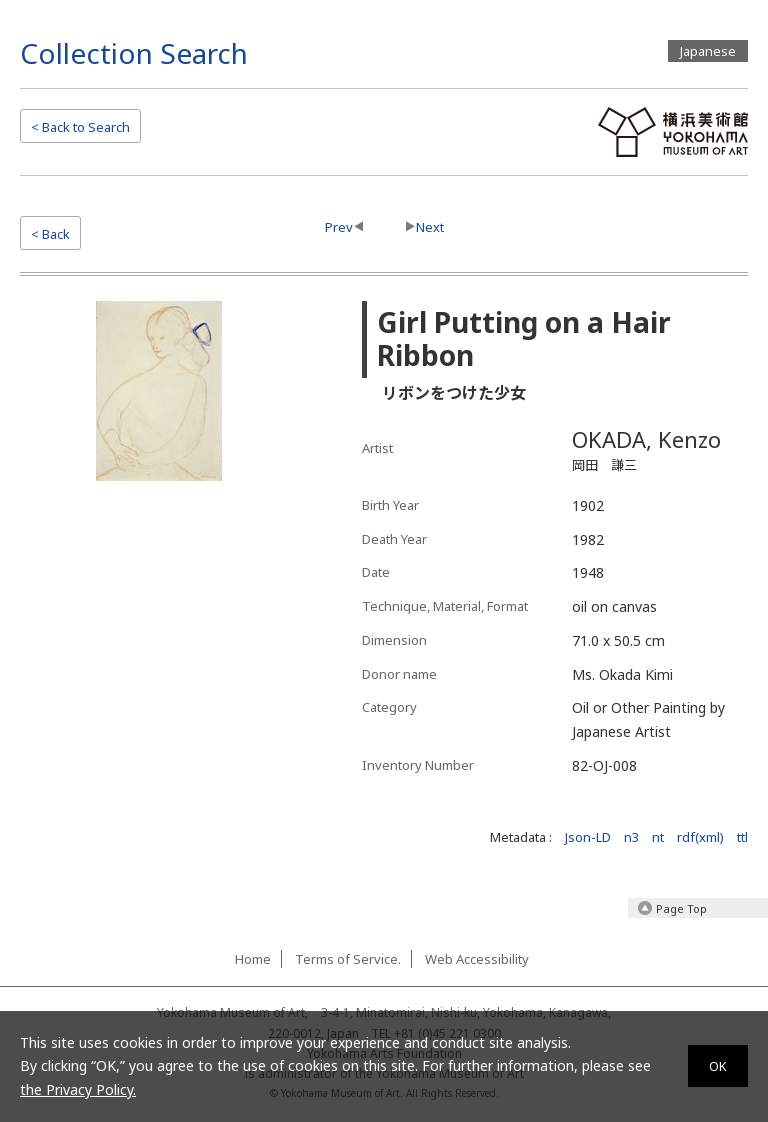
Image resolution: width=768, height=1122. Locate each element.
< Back (50, 234)
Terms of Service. (348, 959)
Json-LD (588, 837)
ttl (742, 837)
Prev (339, 227)
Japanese (708, 51)
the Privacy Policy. (78, 1089)
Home (253, 959)
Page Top (681, 908)
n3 (631, 837)
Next (430, 227)
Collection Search (134, 53)
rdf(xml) (700, 837)
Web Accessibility (477, 959)
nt (658, 837)
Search (80, 127)
